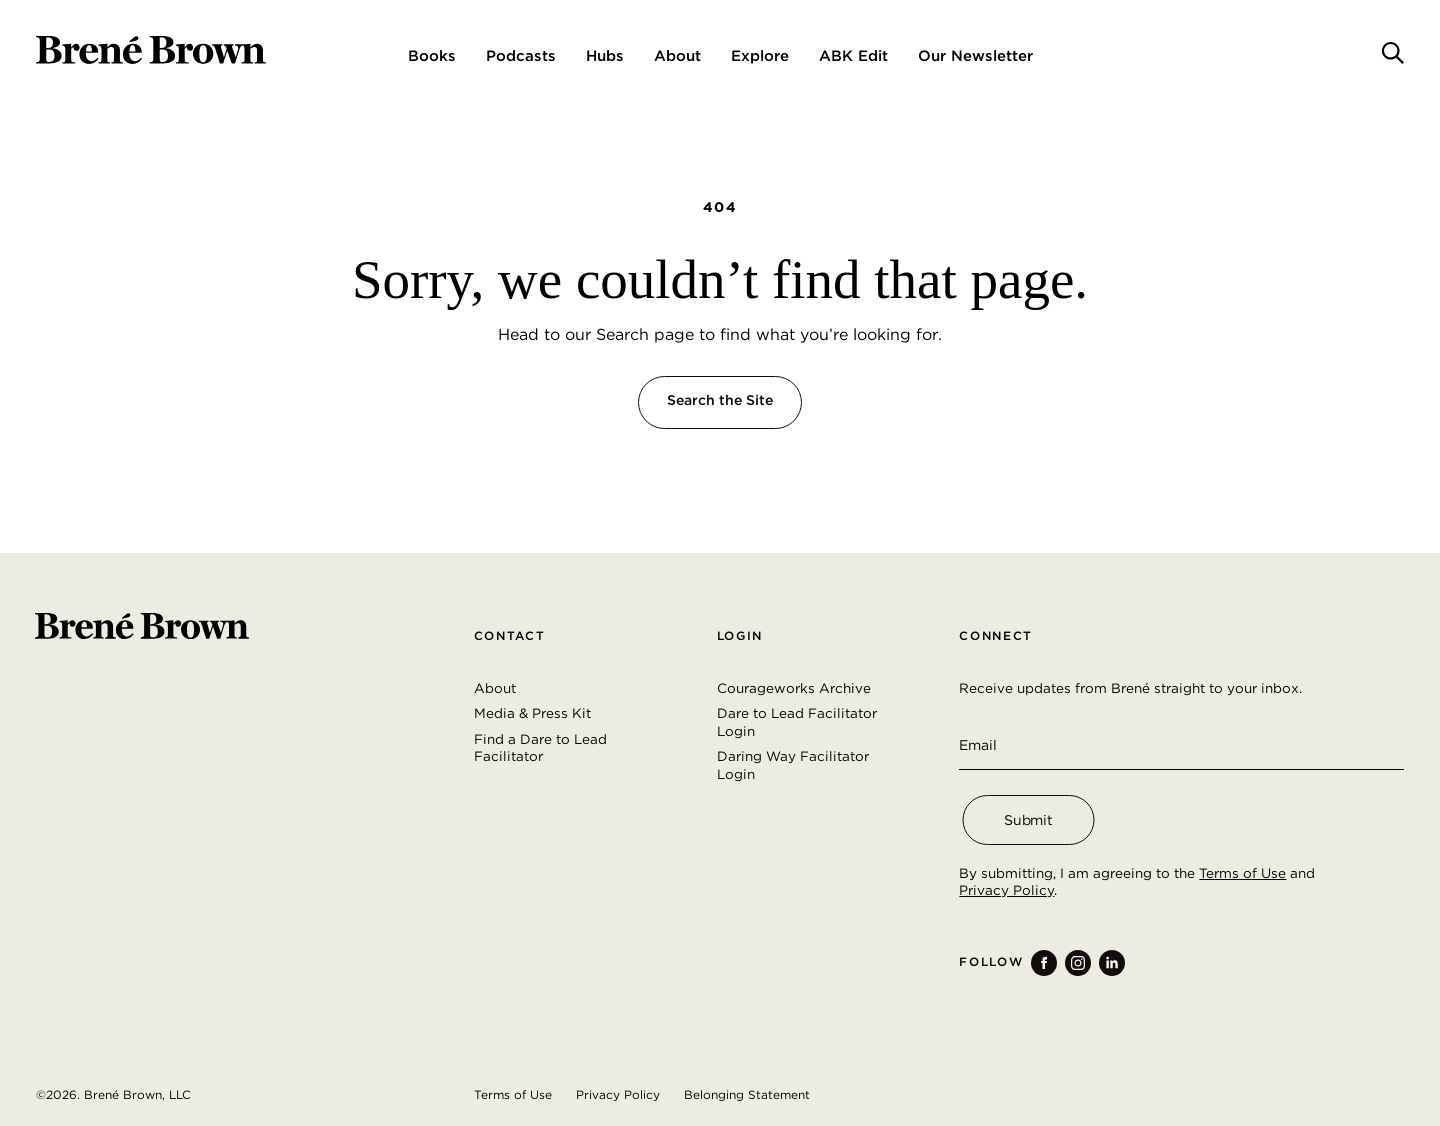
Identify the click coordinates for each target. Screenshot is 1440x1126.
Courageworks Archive (794, 688)
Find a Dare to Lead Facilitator (540, 748)
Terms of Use (1242, 873)
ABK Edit (853, 56)
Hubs (605, 56)
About (677, 56)
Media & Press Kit (532, 713)
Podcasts (521, 56)
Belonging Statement (747, 1094)
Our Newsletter (975, 56)
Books (432, 56)
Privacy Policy (1006, 890)
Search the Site (720, 400)
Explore (760, 56)
